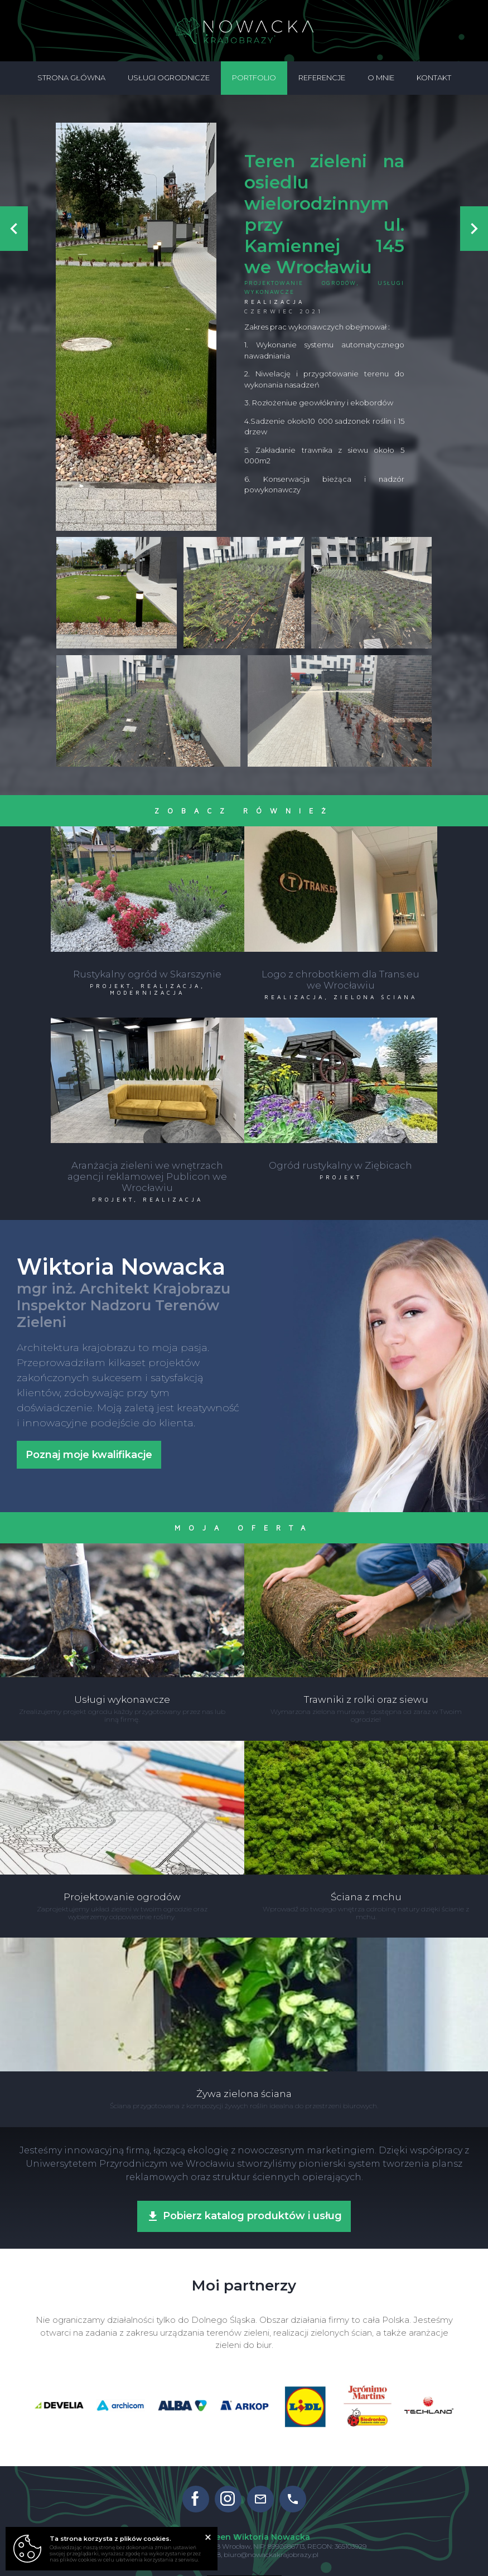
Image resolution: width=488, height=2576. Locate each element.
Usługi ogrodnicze (169, 77)
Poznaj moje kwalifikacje (89, 1446)
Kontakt (434, 77)
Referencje (321, 77)
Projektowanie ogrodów (300, 282)
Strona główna (71, 77)
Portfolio (254, 77)
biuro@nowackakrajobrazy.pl (271, 2545)
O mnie (381, 77)
